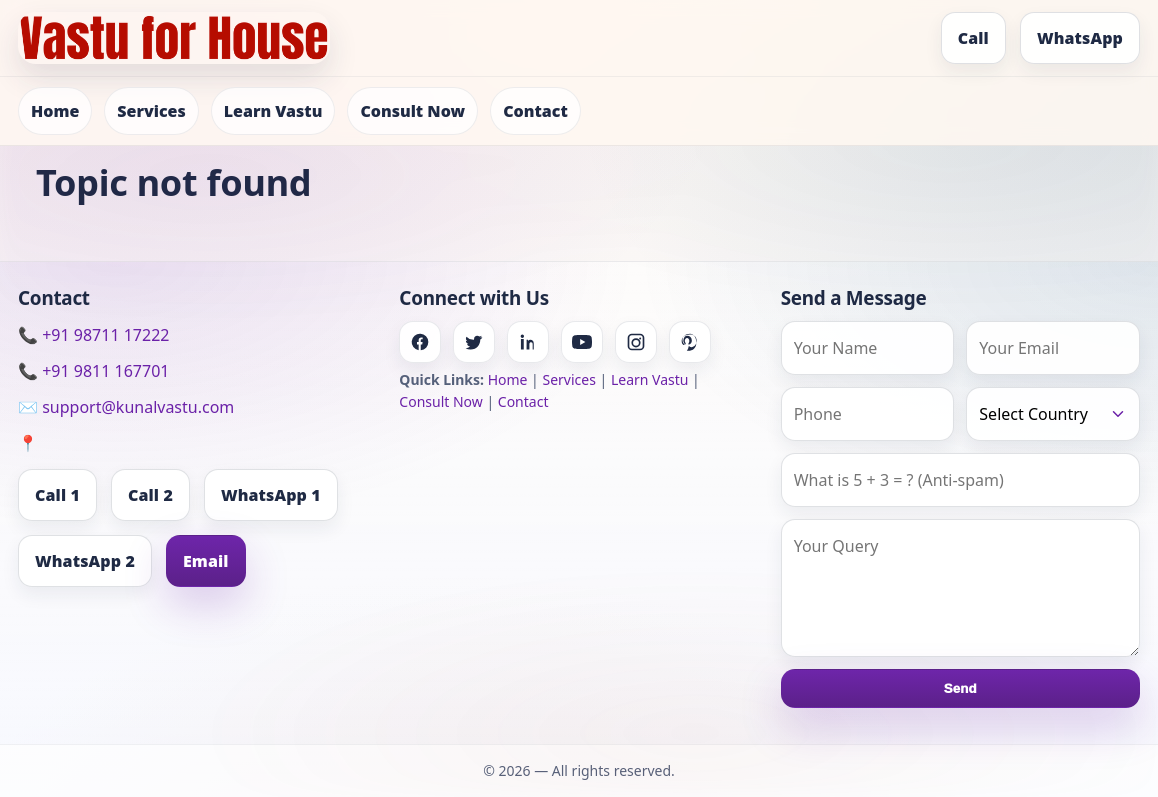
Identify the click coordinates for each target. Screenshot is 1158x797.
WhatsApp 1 (271, 495)
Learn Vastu (273, 111)
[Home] (174, 38)
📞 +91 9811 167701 (93, 371)
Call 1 (57, 495)
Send (960, 688)
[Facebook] (420, 342)
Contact (535, 111)
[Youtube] (582, 342)
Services (151, 111)
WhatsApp (1080, 38)
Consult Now (412, 111)
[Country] (1053, 414)
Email (206, 561)
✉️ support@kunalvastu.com (126, 407)
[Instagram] (636, 342)
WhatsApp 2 (85, 561)
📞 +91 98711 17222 (93, 335)
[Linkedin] (528, 342)
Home (55, 111)
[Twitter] (474, 342)
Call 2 (150, 495)
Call (973, 38)
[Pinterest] (690, 342)
